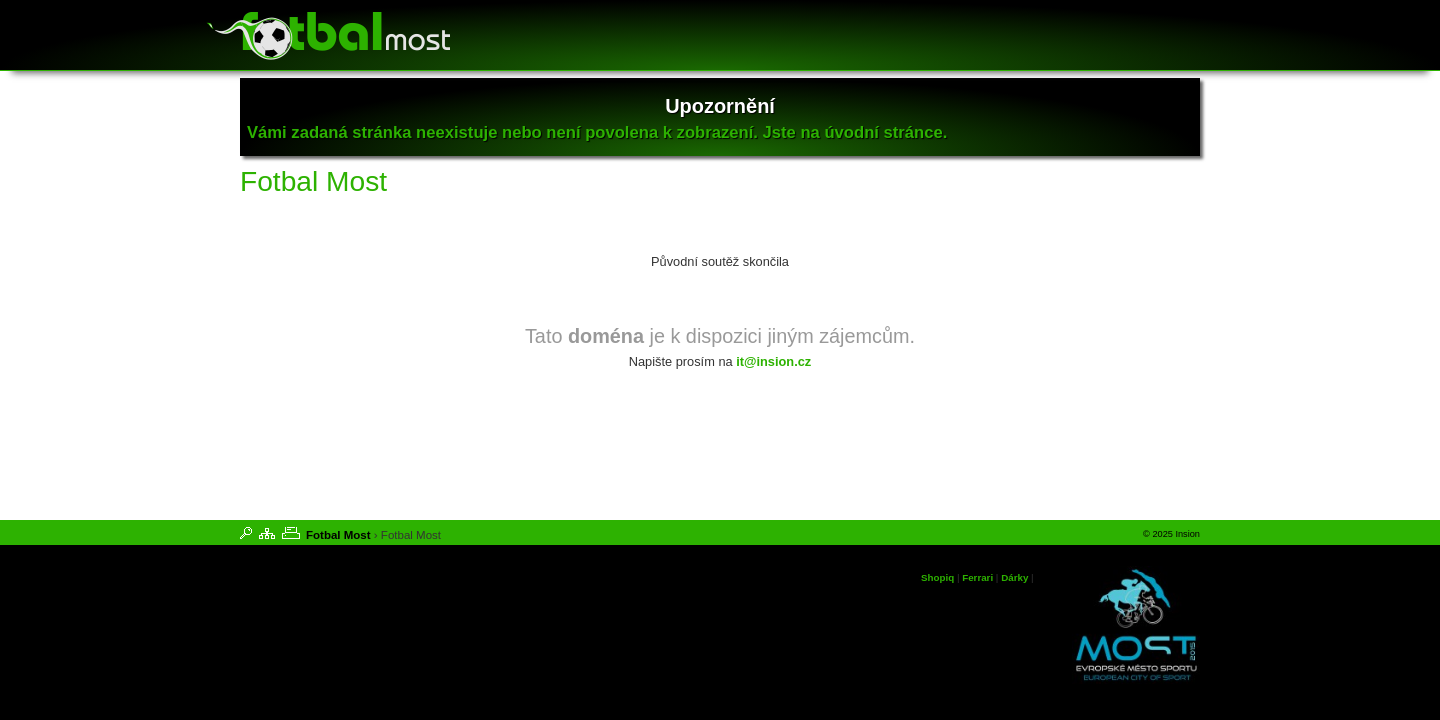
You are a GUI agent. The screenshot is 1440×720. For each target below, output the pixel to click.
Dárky (1014, 577)
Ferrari (977, 577)
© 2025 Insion (1171, 534)
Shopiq (937, 577)
